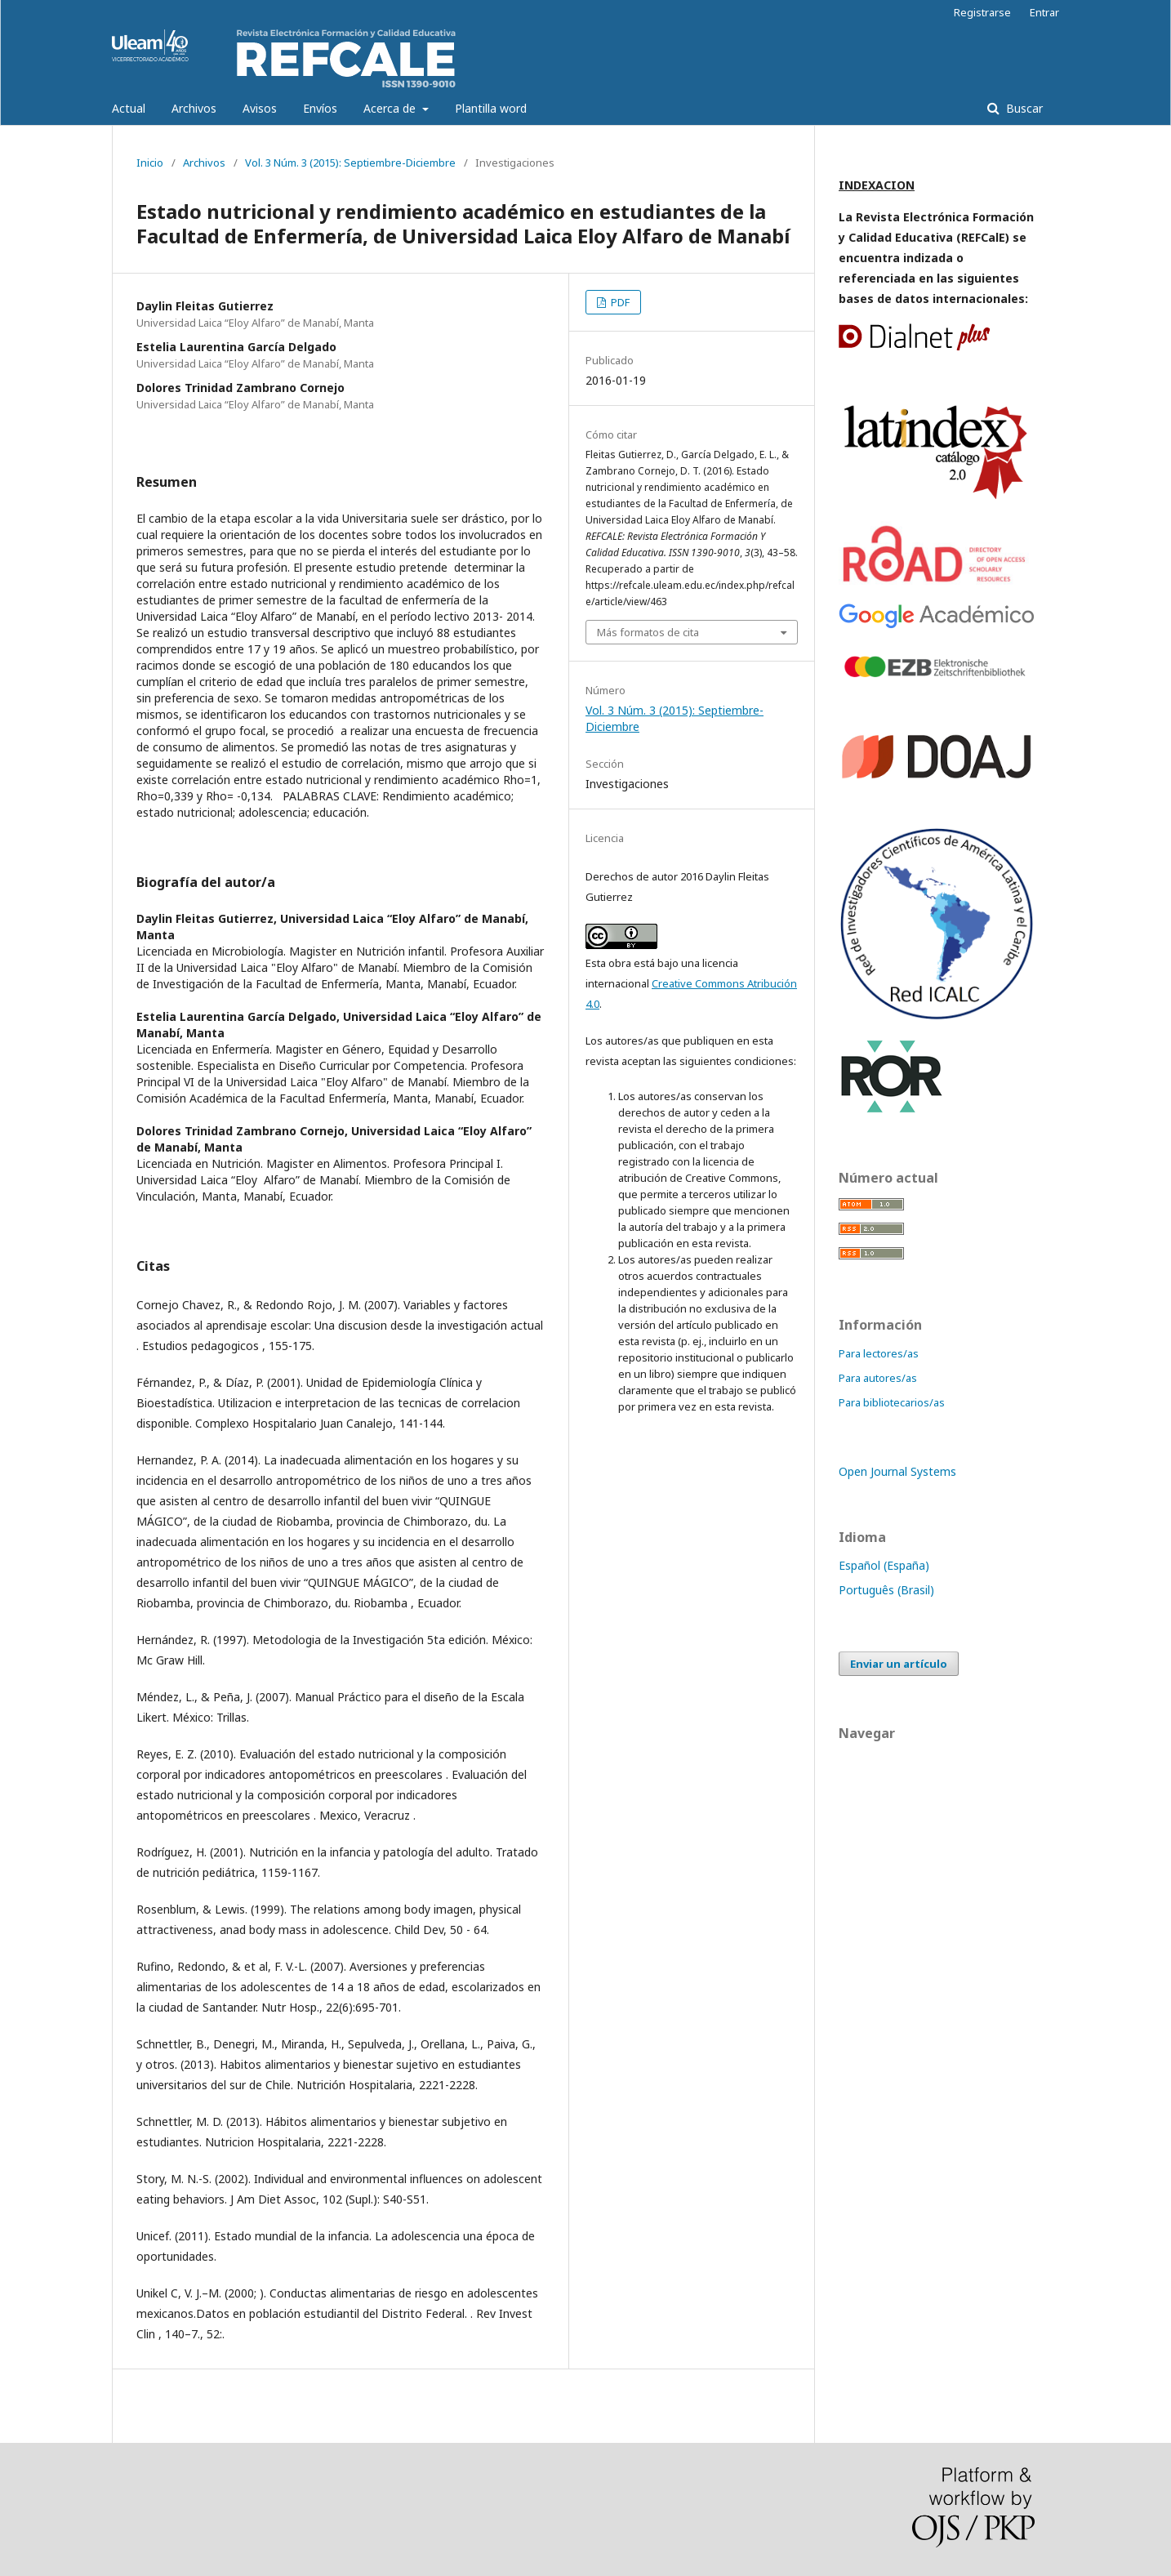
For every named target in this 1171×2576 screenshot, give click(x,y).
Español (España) (884, 1565)
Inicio (149, 162)
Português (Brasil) (886, 1590)
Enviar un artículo (898, 1663)
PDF (619, 302)
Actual (128, 108)
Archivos (193, 108)
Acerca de (391, 108)
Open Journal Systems (897, 1471)
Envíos (320, 108)
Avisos (260, 108)
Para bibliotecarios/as (892, 1402)
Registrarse (982, 12)
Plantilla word (491, 108)
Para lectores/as (879, 1353)
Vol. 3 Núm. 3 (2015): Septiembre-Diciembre (350, 162)
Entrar (1044, 12)
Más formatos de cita (648, 632)
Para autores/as (878, 1377)
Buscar (1023, 108)
